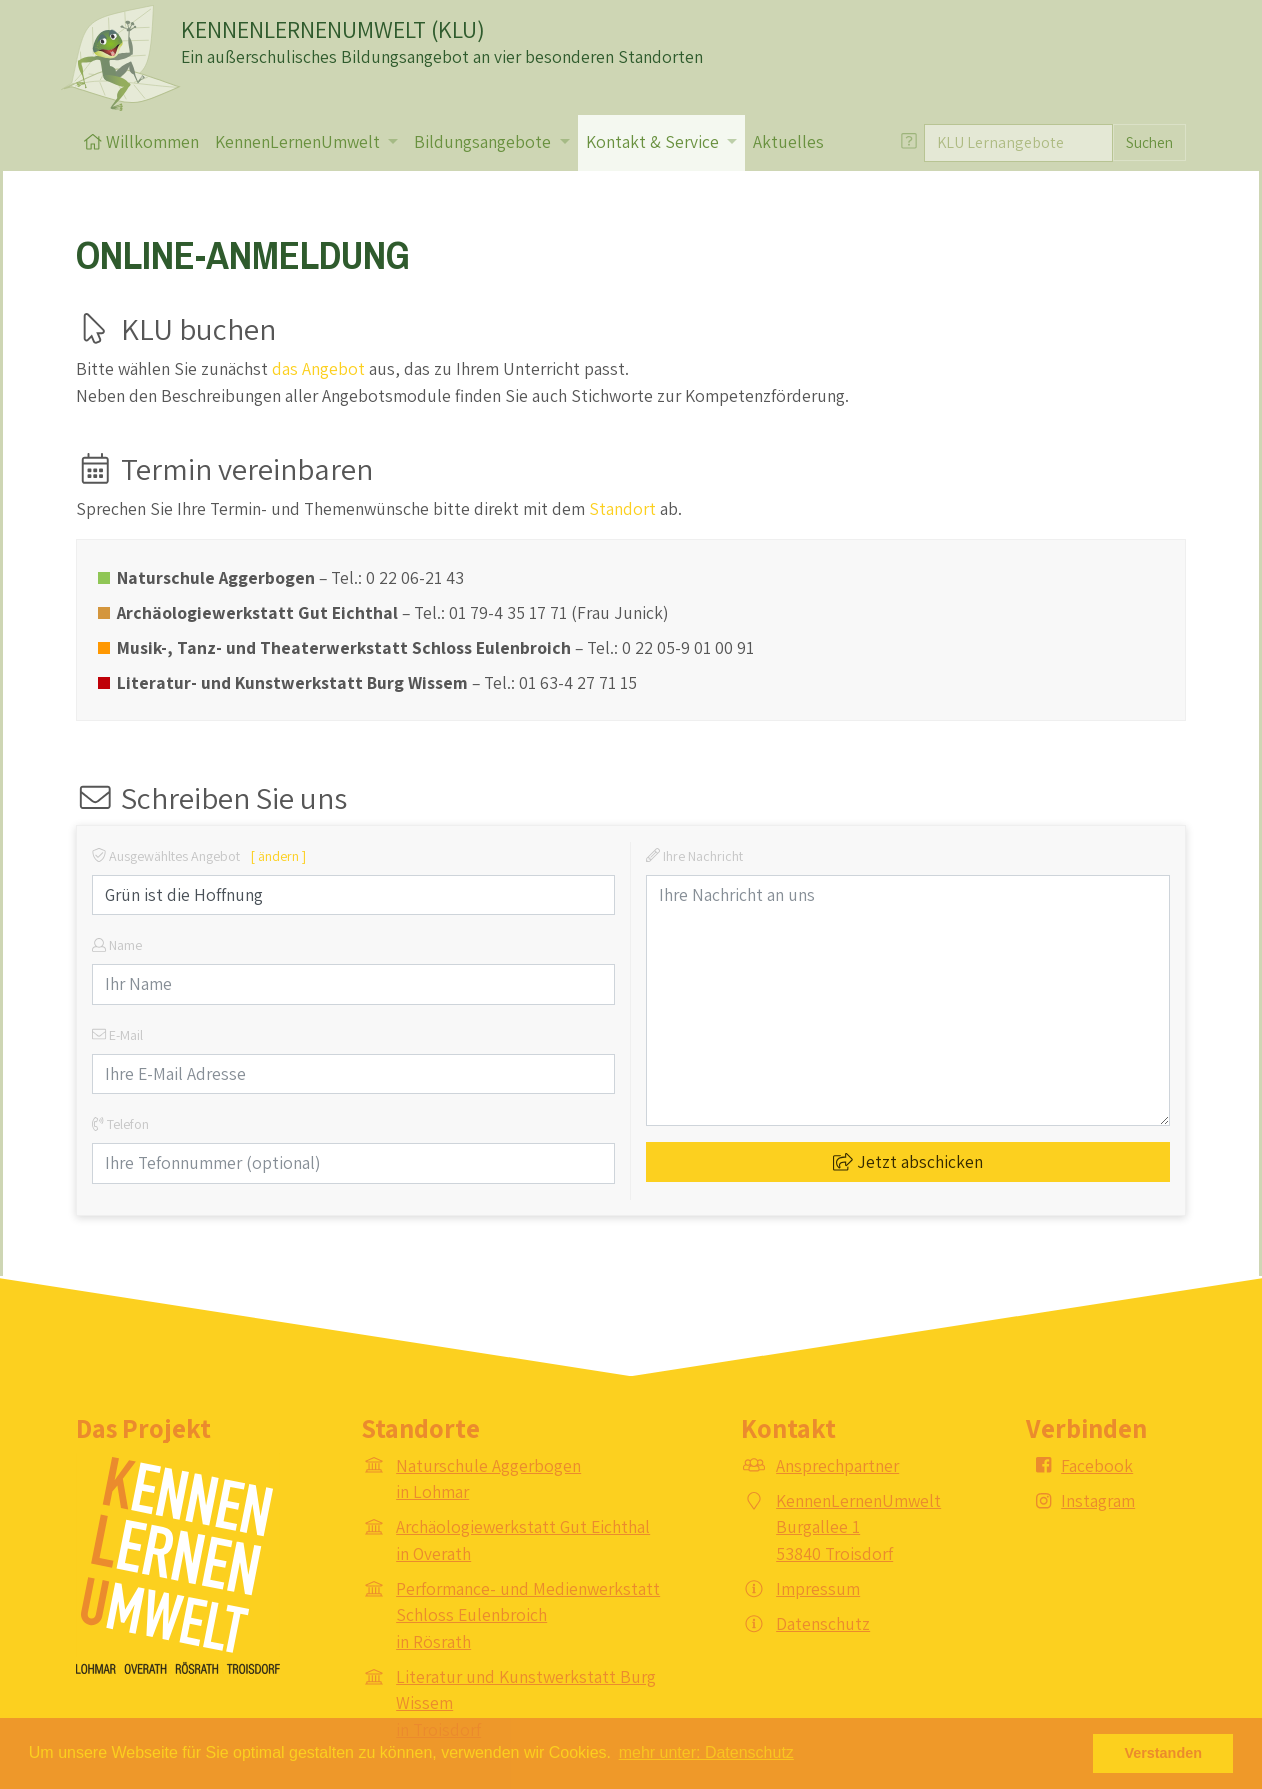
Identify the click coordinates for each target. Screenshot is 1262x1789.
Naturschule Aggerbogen (216, 577)
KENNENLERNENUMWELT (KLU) (333, 29)
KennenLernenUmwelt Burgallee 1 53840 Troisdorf (858, 1527)
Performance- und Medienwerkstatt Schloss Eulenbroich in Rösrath (528, 1615)
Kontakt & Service (654, 141)
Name (117, 945)
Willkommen (141, 141)
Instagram (1098, 1500)
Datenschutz (823, 1623)
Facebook (1097, 1465)
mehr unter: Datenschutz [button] (706, 1752)
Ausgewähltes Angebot (199, 856)
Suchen (1149, 142)
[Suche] (1018, 143)
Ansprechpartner (837, 1465)
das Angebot (318, 368)
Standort (622, 508)
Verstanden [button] (1163, 1753)
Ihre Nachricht (694, 856)
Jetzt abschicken (908, 1161)
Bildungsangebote (484, 141)
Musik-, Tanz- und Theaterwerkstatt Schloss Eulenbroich (344, 647)
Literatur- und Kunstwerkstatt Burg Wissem (292, 682)
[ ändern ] (278, 856)
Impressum (818, 1588)
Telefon (120, 1124)
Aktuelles (788, 141)
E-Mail (117, 1035)
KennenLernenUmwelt (299, 141)
